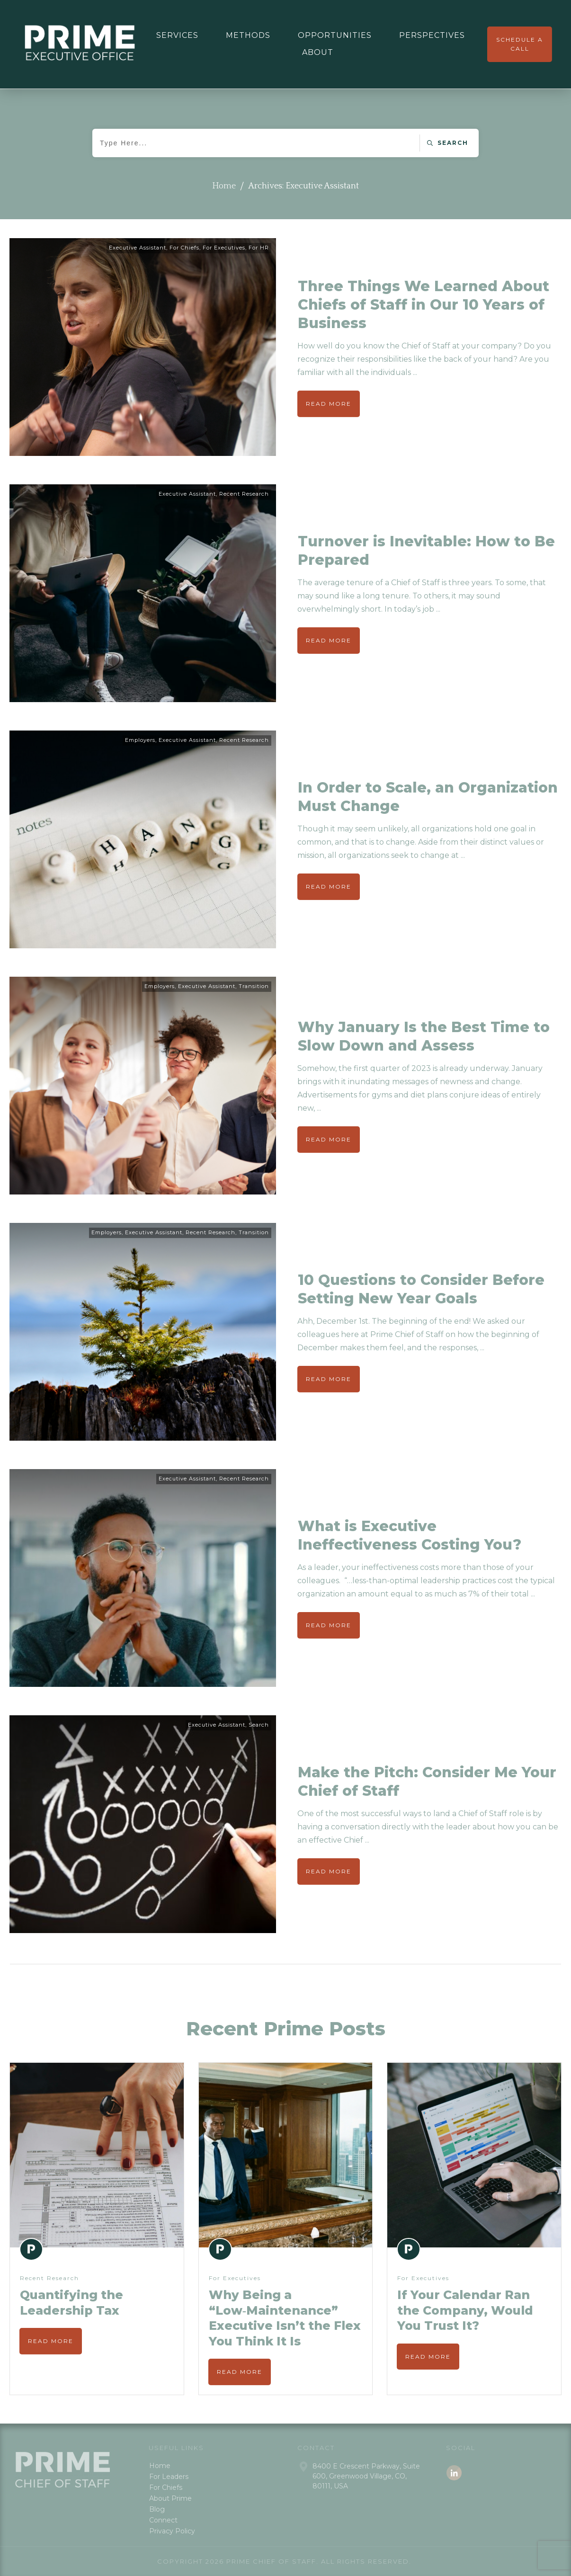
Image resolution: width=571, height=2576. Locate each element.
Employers (140, 740)
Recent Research (244, 493)
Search (259, 1724)
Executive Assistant (137, 247)
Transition (254, 986)
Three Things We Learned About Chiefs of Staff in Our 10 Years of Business (423, 304)
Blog (157, 2509)
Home (159, 2465)
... (415, 372)
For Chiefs (184, 247)
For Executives (224, 247)
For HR (259, 247)
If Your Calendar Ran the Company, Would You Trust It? (465, 2310)
